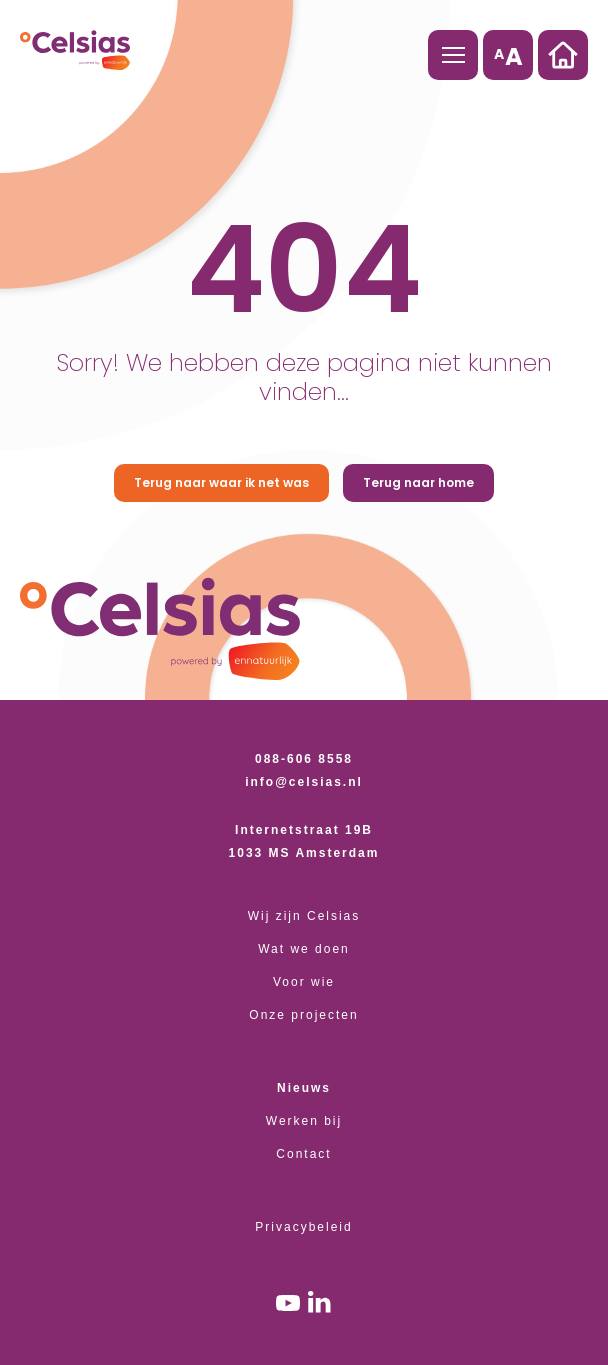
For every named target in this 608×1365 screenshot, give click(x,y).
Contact (303, 1154)
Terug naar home (418, 482)
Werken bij (304, 1121)
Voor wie (304, 982)
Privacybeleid (303, 1227)
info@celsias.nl (304, 782)
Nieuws (304, 1088)
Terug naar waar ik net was (221, 482)
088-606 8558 (304, 759)
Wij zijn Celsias (304, 916)
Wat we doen (304, 949)
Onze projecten (303, 1015)
